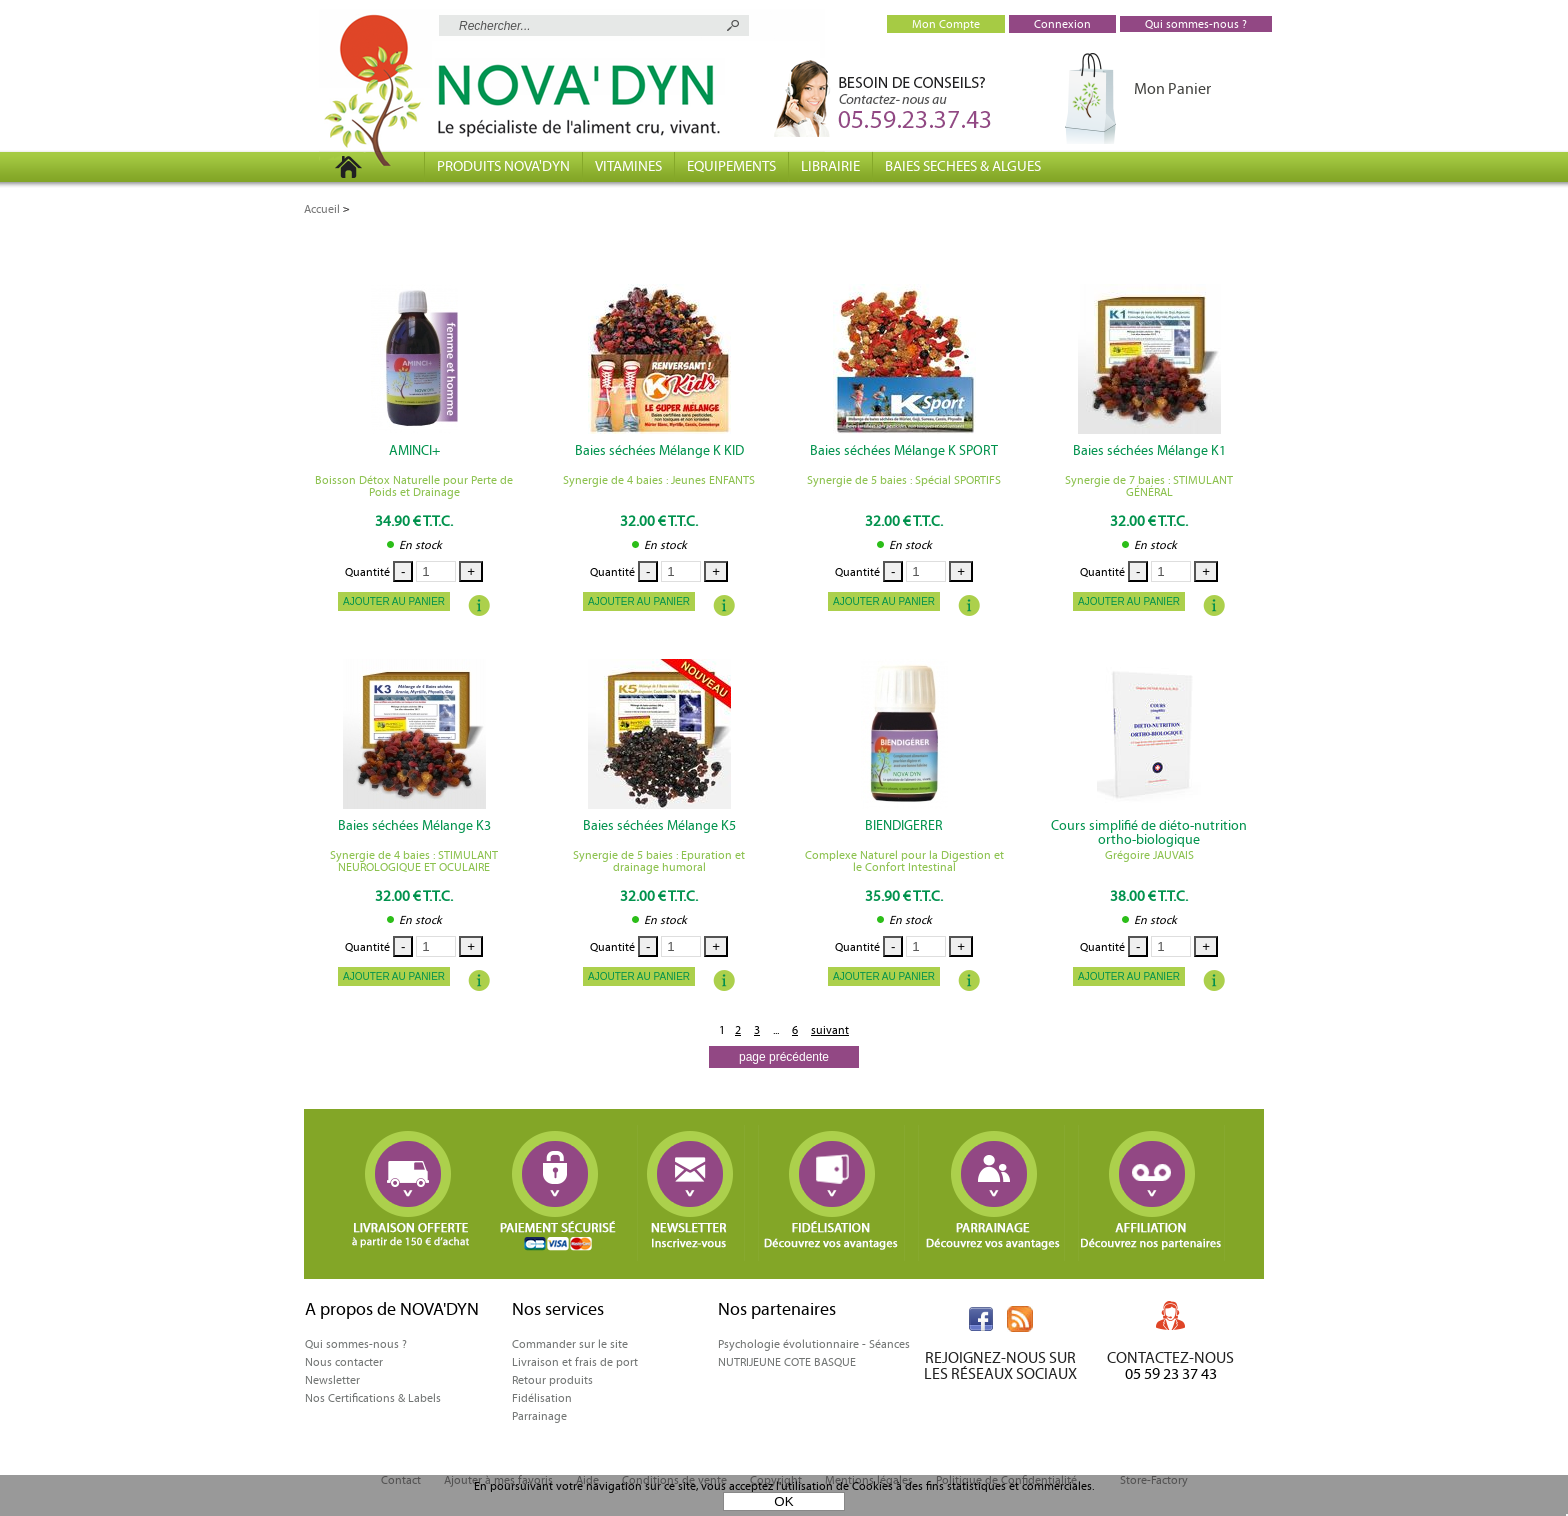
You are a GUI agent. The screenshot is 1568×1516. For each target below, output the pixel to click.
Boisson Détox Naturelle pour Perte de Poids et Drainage (414, 486)
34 (414, 521)
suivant (830, 1030)
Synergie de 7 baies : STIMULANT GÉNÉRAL (1149, 486)
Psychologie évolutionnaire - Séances (814, 1344)
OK (783, 1501)
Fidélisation (542, 1398)
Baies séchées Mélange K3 (414, 826)
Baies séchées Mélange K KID (659, 451)
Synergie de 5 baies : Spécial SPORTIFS (904, 480)
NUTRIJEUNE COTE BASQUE (787, 1362)
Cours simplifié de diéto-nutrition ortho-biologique (1149, 833)
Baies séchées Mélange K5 (659, 826)
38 (1149, 896)
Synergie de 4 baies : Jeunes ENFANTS (659, 480)
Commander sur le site (570, 1344)
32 (659, 521)
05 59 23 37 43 (1171, 1373)
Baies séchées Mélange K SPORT (904, 451)
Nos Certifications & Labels (373, 1398)
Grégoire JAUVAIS (1149, 855)
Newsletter (332, 1380)
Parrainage (539, 1416)
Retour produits (552, 1380)
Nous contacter (344, 1362)
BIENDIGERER (904, 826)
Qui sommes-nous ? (356, 1344)
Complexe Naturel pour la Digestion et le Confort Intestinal (904, 861)
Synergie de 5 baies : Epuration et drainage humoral (659, 861)
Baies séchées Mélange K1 (1149, 451)
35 (904, 896)
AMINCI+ (414, 451)
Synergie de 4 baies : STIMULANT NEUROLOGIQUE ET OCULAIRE (414, 861)
